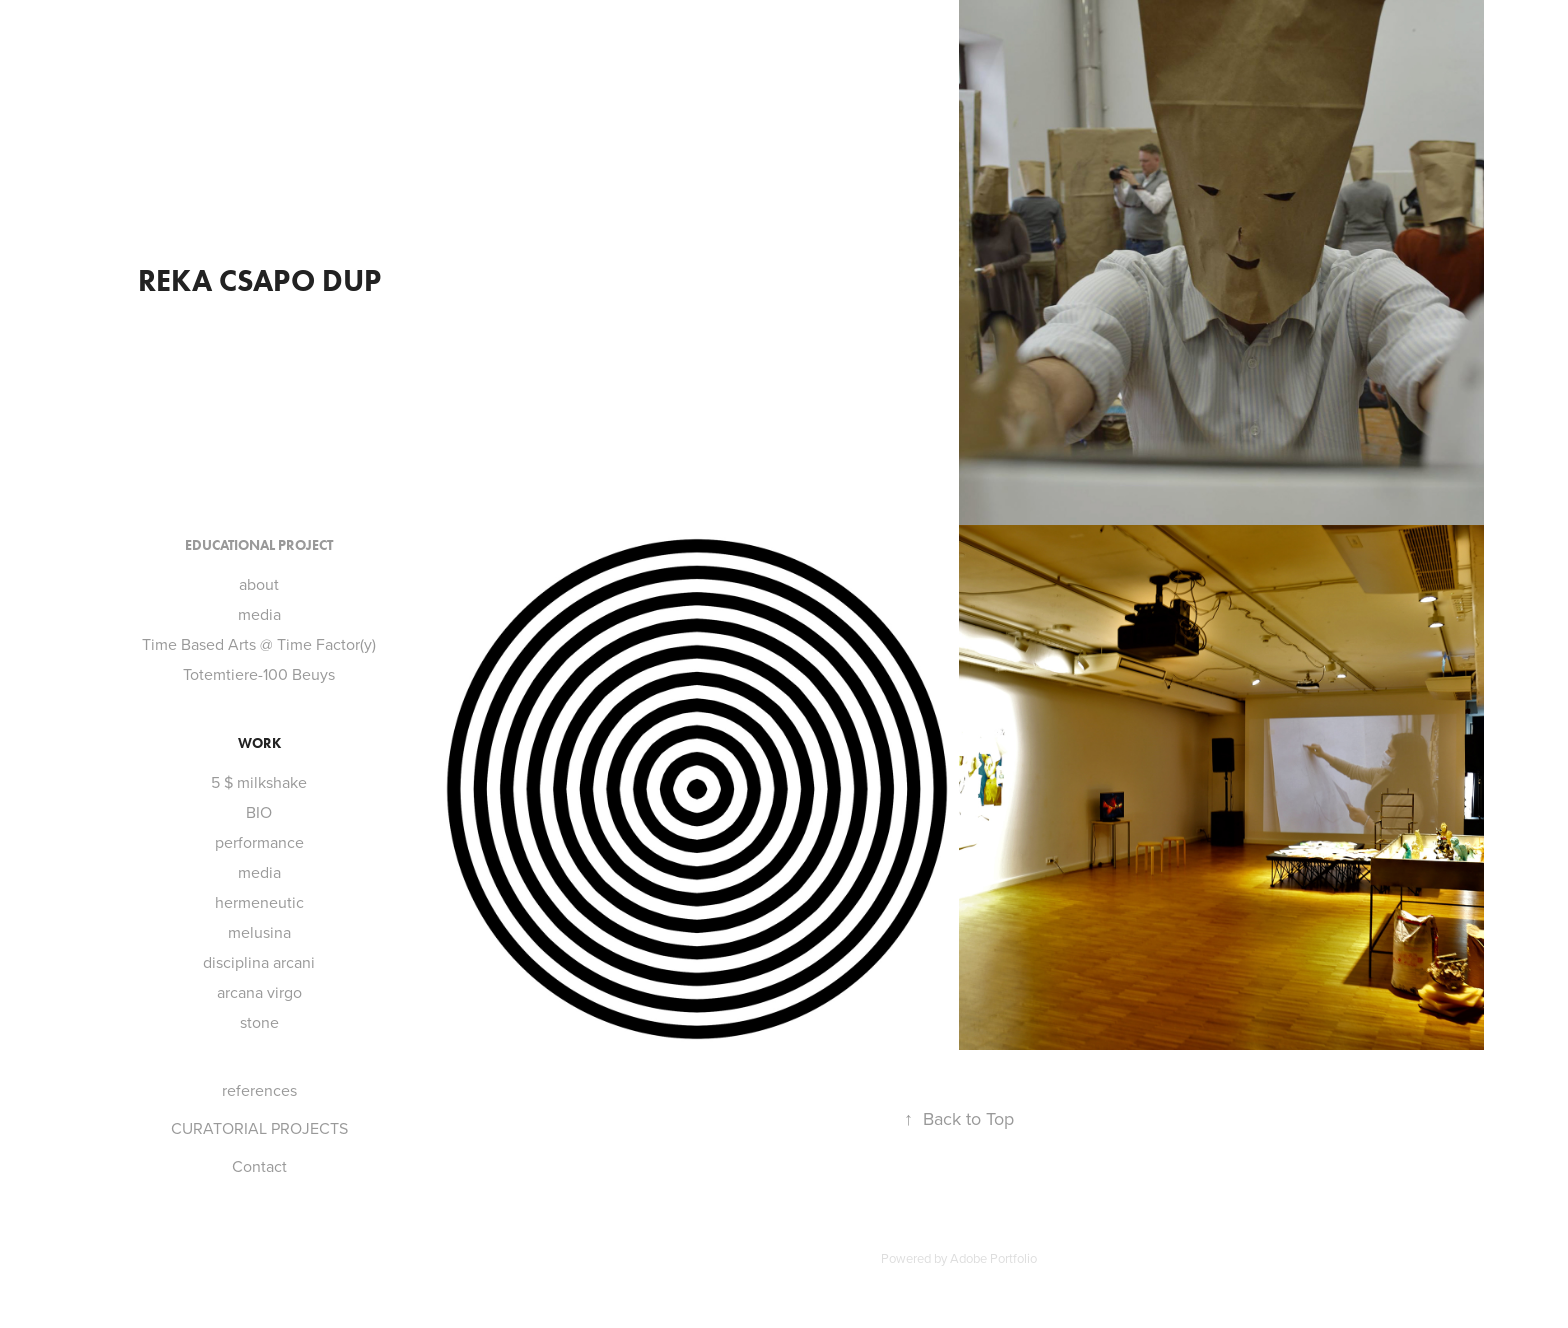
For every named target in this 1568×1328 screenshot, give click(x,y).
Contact (259, 1166)
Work (259, 743)
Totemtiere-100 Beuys (259, 674)
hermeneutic (259, 902)
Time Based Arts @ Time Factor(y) (259, 644)
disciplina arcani (259, 962)
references (259, 1090)
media (259, 614)
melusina (259, 932)
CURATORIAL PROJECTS (259, 1128)
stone (259, 1022)
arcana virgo (259, 992)
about (259, 584)
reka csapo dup (259, 280)
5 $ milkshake (259, 782)
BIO (259, 812)
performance (259, 842)
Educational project (259, 545)
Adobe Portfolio (993, 1258)
